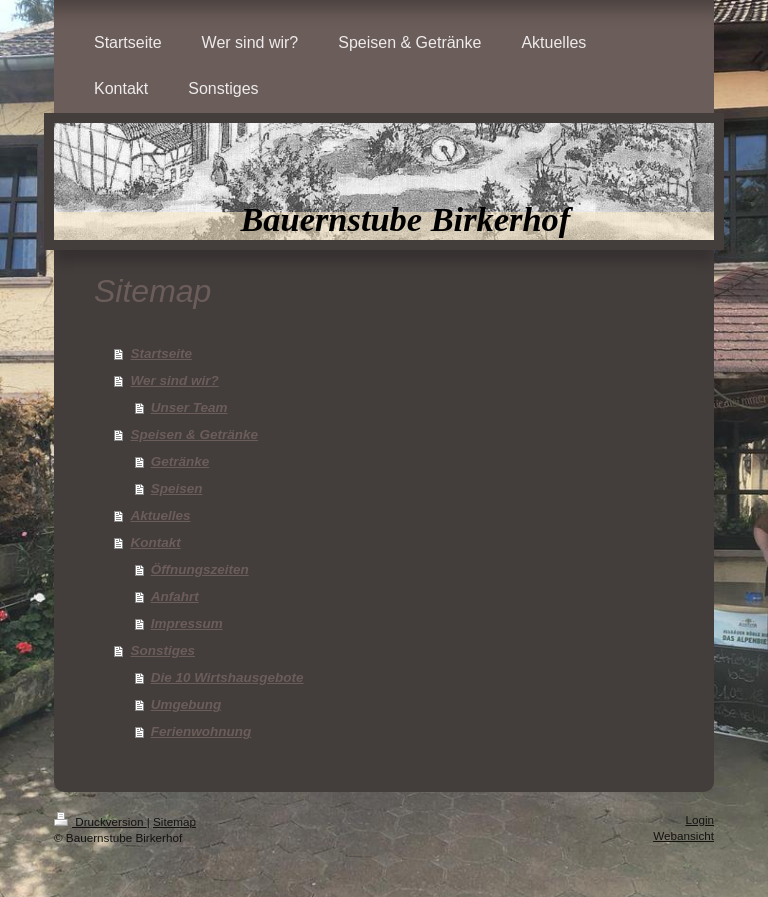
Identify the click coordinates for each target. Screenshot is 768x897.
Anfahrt (175, 596)
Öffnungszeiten (200, 569)
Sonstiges (162, 650)
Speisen (177, 488)
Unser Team (189, 407)
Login (699, 819)
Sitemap (174, 821)
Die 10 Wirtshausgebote (227, 677)
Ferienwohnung (201, 731)
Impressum (187, 623)
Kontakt (155, 542)
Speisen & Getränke (194, 434)
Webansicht (683, 835)
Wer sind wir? (174, 380)
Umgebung (186, 704)
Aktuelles (160, 515)
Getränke (180, 461)
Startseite (161, 353)
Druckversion (100, 821)
